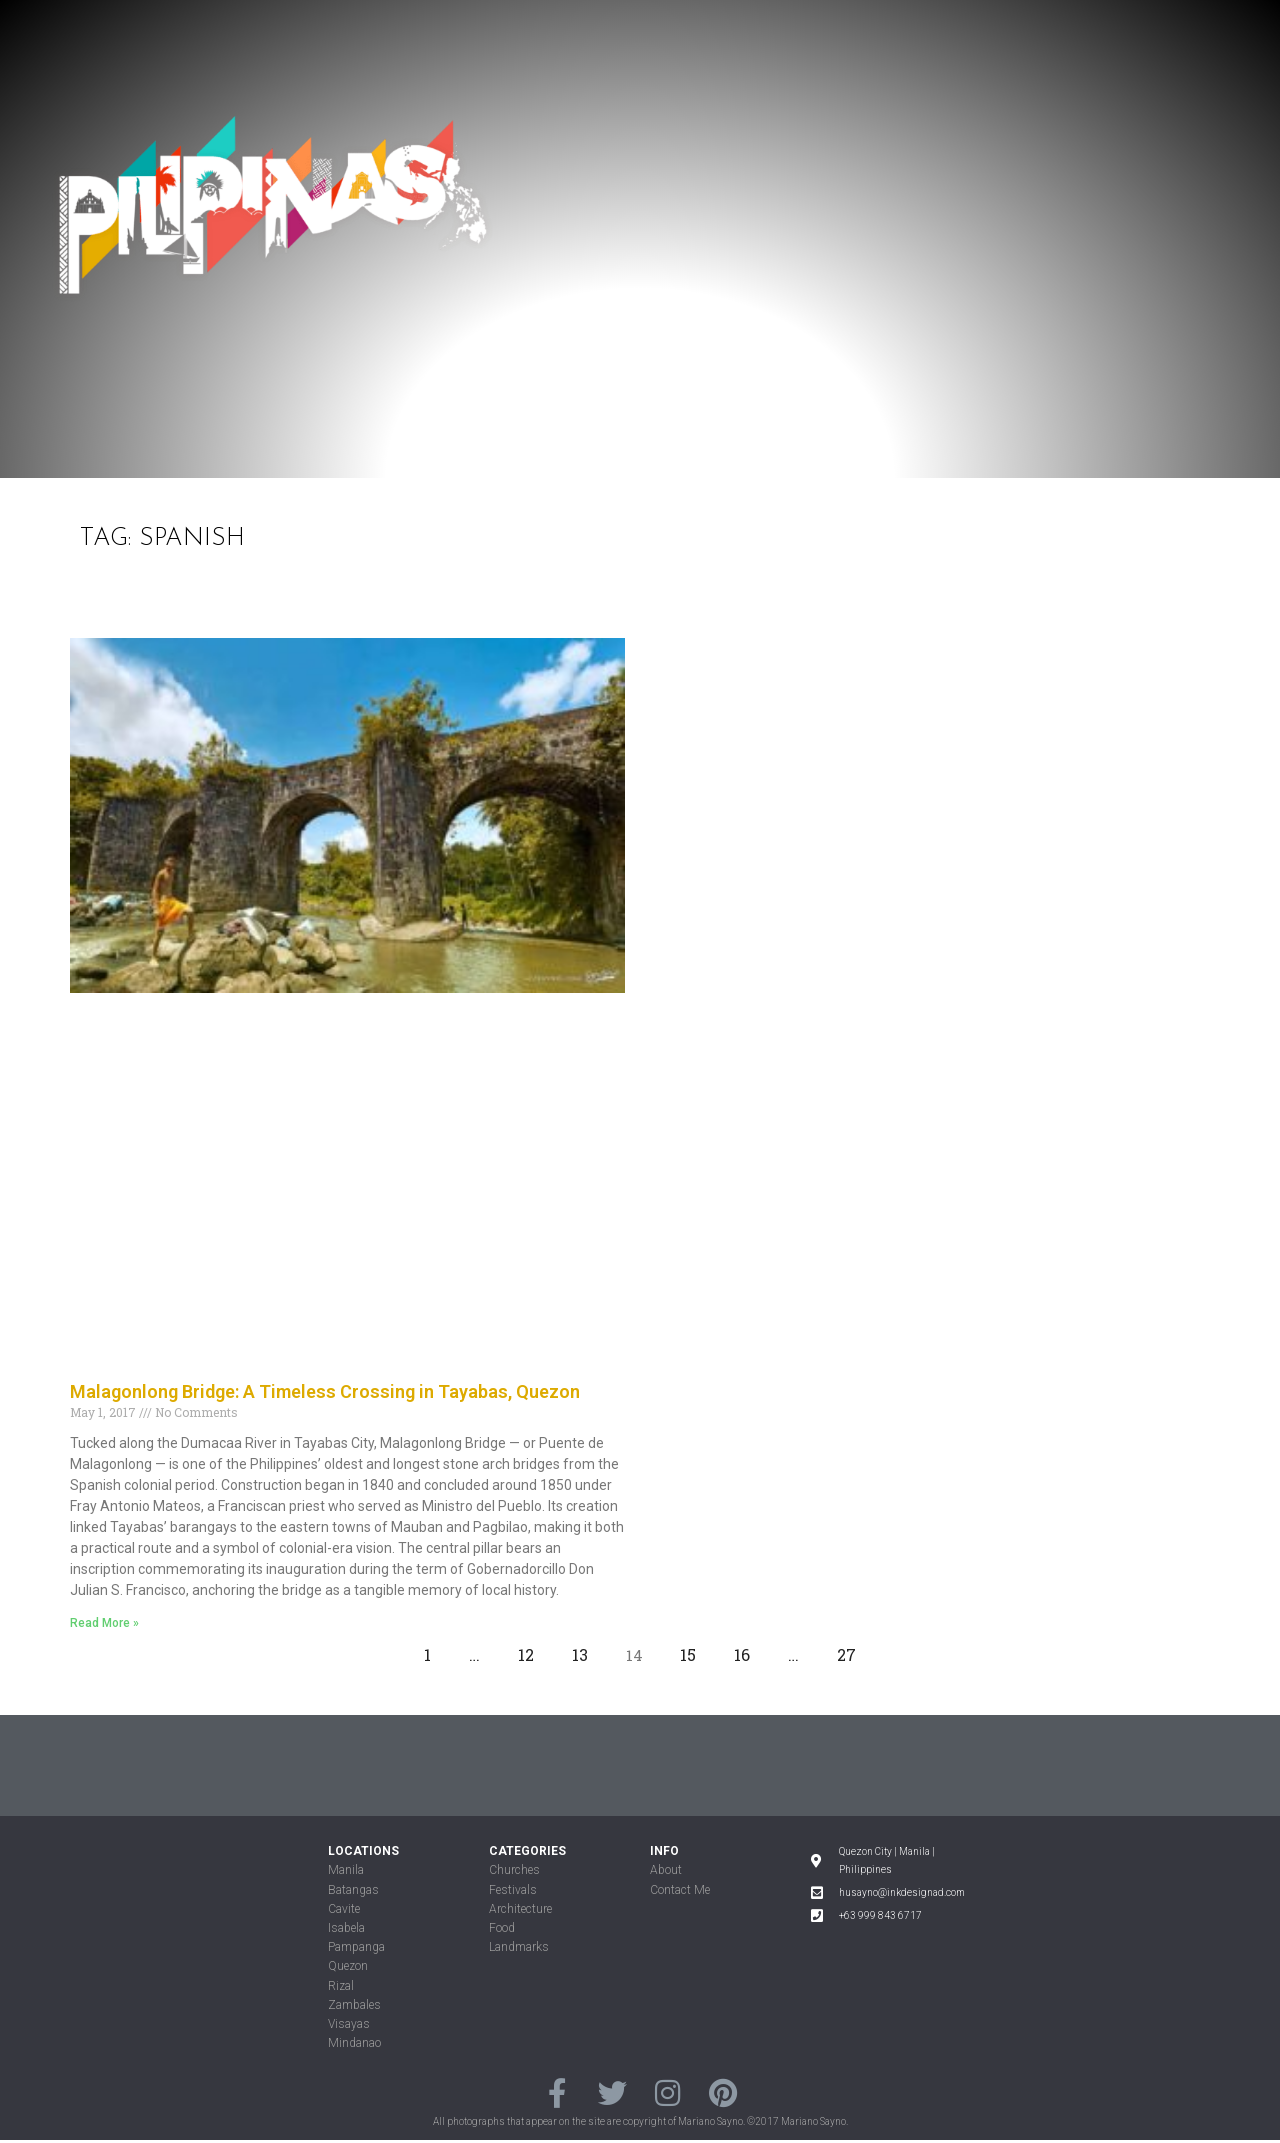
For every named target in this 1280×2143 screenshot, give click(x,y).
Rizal (341, 1986)
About (666, 1870)
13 (585, 1650)
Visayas (349, 2024)
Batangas (353, 1890)
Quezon (348, 1966)
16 (747, 1650)
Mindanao (354, 2043)
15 (693, 1650)
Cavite (344, 1909)
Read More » (104, 1623)
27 (852, 1650)
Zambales (354, 2005)
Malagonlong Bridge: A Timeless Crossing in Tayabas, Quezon (325, 1391)
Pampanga (356, 1947)
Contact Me (680, 1890)
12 (531, 1650)
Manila (346, 1870)
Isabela (346, 1928)
